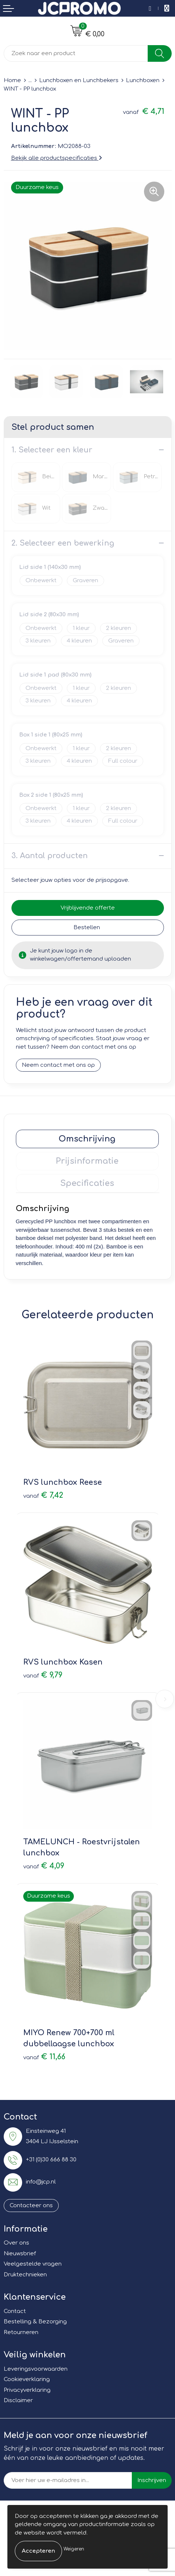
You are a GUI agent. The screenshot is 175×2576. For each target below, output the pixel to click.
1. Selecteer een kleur (51, 450)
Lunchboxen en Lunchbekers (79, 80)
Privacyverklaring (27, 2390)
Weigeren (74, 2549)
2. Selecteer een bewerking (62, 543)
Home (12, 80)
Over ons (16, 2243)
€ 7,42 (43, 1495)
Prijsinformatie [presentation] (87, 1161)
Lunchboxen (142, 80)
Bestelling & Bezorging (35, 2322)
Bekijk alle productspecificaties (56, 158)
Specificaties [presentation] (87, 1183)
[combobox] (76, 53)
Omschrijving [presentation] (87, 1138)
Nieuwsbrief (20, 2253)
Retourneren (21, 2332)
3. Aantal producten (49, 856)
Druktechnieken (25, 2275)
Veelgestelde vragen (33, 2264)
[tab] (87, 1139)
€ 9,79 (42, 1675)
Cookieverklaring (27, 2379)
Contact (15, 2311)
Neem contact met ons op (58, 1065)
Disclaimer (18, 2400)
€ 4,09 (43, 1866)
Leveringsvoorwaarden (36, 2369)
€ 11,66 (44, 2057)
